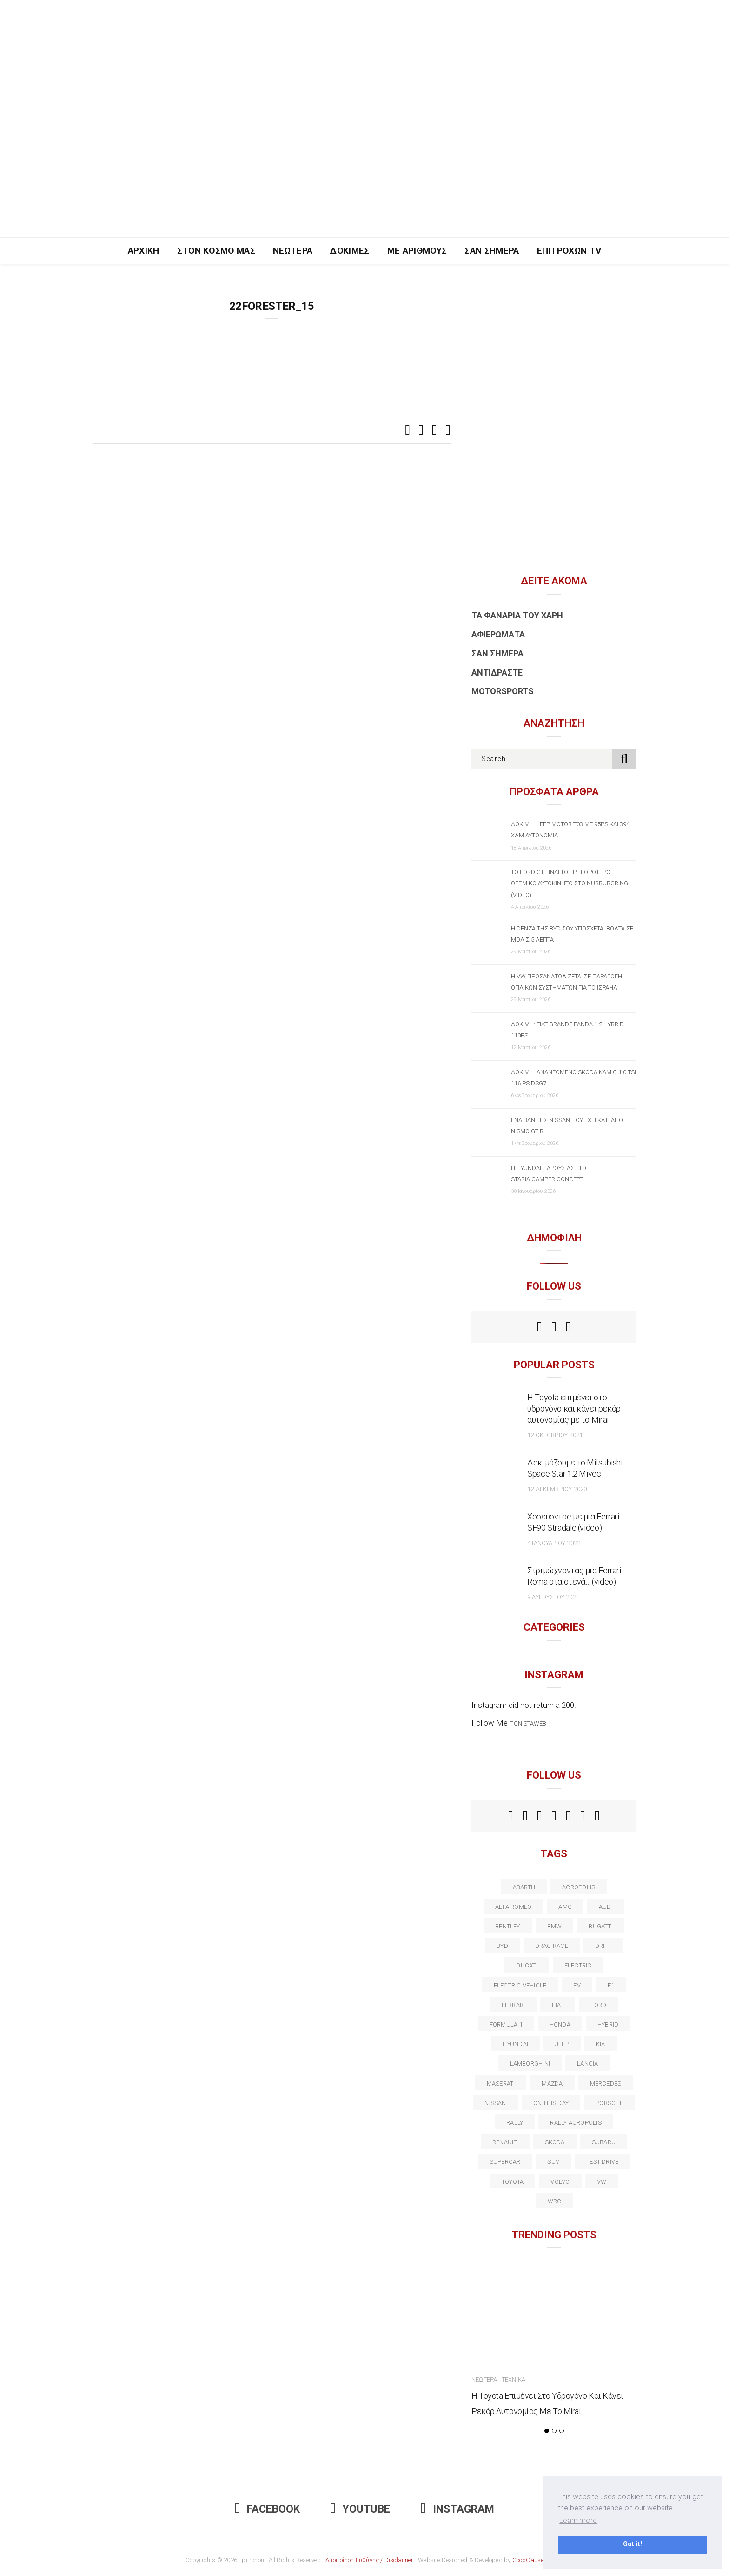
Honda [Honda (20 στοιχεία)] (560, 2024)
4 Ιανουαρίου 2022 (553, 1542)
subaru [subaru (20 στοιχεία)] (604, 2142)
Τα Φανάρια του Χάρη (517, 615)
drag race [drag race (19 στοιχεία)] (551, 1945)
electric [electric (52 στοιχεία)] (578, 1965)
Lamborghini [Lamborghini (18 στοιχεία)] (530, 2063)
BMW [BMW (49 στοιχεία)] (554, 1926)
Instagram (457, 2509)
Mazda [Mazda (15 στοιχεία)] (552, 2083)
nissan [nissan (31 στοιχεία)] (495, 2103)
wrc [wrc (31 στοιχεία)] (555, 2201)
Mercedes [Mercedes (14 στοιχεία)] (606, 2083)
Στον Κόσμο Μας (216, 250)
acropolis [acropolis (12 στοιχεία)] (578, 1887)
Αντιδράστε (497, 672)
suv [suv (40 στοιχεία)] (553, 2161)
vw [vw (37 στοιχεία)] (601, 2181)
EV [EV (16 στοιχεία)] (576, 1985)
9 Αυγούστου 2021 (553, 1596)
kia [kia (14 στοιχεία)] (600, 2044)
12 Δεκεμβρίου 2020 (557, 1488)
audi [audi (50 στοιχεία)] (606, 1906)
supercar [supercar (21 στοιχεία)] (505, 2161)
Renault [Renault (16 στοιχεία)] (505, 2142)
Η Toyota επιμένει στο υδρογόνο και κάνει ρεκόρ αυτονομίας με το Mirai (574, 1408)
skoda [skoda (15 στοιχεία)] (555, 2142)
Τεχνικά (513, 2379)
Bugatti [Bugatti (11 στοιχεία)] (601, 1926)
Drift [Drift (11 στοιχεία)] (603, 1945)
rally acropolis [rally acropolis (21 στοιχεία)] (575, 2122)
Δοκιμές (349, 250)
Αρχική (143, 250)
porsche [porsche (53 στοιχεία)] (609, 2103)
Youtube (360, 2509)
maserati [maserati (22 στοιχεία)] (501, 2083)
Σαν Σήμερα (491, 250)
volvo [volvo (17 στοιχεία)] (560, 2181)
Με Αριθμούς (417, 250)
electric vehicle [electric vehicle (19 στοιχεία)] (520, 1985)
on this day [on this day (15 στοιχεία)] (551, 2103)
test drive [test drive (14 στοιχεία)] (602, 2161)
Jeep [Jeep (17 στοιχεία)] (562, 2044)
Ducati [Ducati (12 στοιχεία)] (526, 1965)
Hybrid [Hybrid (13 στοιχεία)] (607, 2024)
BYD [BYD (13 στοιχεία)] (502, 1945)
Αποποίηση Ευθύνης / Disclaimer (369, 2559)
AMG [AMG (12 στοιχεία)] (565, 1906)
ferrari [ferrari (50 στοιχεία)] (513, 2004)
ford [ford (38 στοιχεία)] (598, 2004)
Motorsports (502, 691)
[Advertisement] (364, 167)
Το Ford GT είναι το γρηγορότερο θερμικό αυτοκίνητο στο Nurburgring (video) (569, 883)
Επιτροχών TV (569, 250)
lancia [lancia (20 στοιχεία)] (587, 2063)
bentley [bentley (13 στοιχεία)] (507, 1926)
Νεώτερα (292, 250)
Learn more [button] (578, 2520)
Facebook (267, 2509)
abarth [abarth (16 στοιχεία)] (524, 1887)
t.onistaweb (528, 1723)
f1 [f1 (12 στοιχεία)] (611, 1985)
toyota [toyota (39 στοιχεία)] (513, 2181)
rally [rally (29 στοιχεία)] (514, 2122)
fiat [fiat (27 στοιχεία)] (557, 2004)
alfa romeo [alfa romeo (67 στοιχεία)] (513, 1906)
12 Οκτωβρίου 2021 (555, 1435)
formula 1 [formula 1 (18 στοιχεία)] (506, 2024)
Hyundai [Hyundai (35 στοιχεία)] (515, 2044)
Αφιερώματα (498, 634)
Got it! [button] (632, 2544)
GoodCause (528, 2559)
